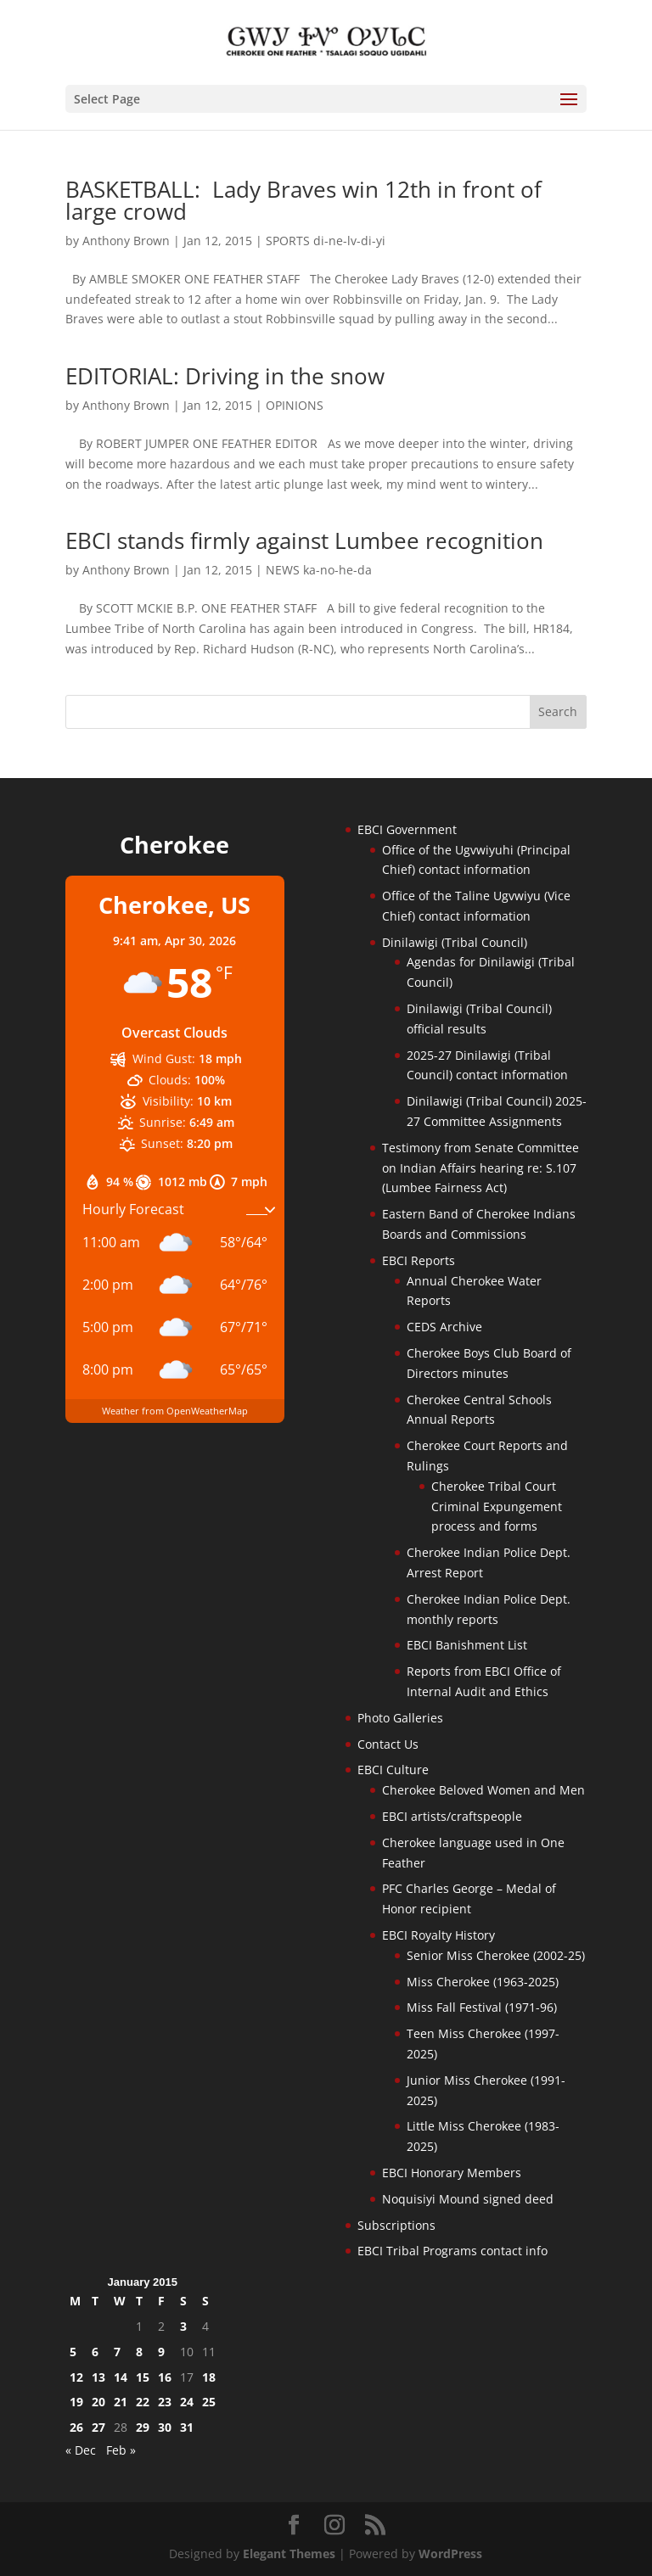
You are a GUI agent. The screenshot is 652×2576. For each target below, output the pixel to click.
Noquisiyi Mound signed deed (468, 2199)
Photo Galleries (400, 1718)
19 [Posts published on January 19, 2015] (76, 2402)
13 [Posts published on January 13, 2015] (98, 2377)
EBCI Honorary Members (451, 2172)
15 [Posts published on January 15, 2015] (142, 2377)
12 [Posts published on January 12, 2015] (76, 2377)
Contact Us (388, 1744)
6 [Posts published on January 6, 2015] (95, 2352)
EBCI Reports (418, 1260)
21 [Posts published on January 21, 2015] (120, 2402)
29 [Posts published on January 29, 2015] (142, 2427)
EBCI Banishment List (467, 1645)
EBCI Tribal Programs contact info (452, 2251)
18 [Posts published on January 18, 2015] (209, 2377)
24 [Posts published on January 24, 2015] (187, 2402)
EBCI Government (407, 829)
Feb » (121, 2450)
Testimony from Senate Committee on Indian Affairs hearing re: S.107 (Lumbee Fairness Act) (480, 1168)
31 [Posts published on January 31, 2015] (187, 2427)
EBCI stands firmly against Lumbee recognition (304, 540)
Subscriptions (396, 2225)
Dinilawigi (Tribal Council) (454, 942)
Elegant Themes (289, 2553)
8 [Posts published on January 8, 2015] (139, 2352)
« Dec (80, 2450)
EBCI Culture (393, 1769)
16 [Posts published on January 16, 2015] (164, 2377)
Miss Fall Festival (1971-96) (482, 2007)
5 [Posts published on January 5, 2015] (73, 2352)
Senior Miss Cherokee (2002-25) (496, 1955)
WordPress (450, 2553)
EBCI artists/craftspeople (452, 1816)
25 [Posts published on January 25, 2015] (209, 2402)
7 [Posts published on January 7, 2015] (117, 2352)
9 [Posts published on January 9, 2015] (161, 2352)
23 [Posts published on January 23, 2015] (164, 2402)
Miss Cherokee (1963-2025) (483, 1982)
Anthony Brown (126, 240)
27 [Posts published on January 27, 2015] (98, 2427)
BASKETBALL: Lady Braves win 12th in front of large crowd (303, 200)
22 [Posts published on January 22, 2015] (142, 2402)
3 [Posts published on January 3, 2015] (183, 2326)
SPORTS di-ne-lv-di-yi (325, 240)
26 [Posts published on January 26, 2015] (76, 2427)
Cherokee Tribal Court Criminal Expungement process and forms (496, 1506)
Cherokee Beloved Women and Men (483, 1790)
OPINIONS (294, 405)
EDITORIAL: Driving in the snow (233, 376)
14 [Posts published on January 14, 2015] (120, 2377)
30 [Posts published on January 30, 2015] (164, 2427)
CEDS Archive (444, 1327)
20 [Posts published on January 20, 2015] (98, 2402)
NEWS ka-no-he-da (319, 570)
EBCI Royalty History (438, 1935)
